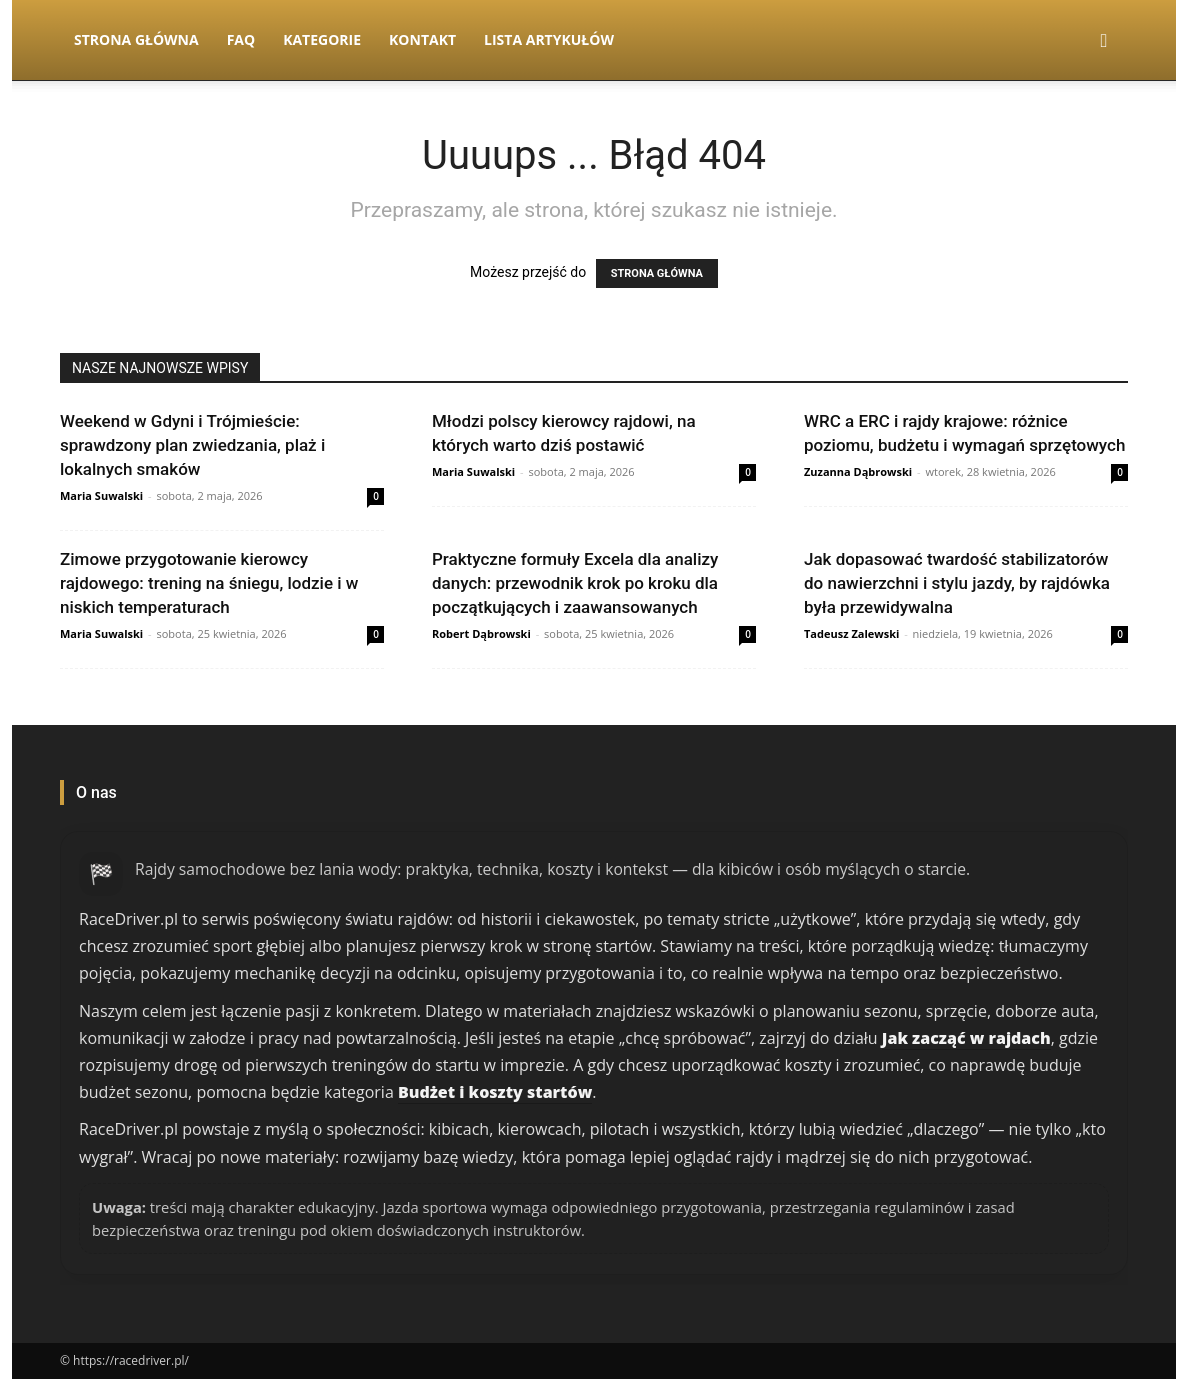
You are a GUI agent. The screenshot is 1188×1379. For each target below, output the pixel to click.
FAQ (241, 39)
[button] (1104, 41)
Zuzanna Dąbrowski (858, 471)
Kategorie (322, 39)
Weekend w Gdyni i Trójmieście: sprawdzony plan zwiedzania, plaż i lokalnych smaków (192, 445)
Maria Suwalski (101, 495)
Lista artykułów (549, 39)
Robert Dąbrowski (481, 633)
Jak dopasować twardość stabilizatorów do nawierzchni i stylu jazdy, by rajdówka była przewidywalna (957, 583)
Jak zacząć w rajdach (966, 1038)
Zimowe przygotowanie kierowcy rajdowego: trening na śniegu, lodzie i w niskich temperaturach (209, 583)
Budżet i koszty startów (495, 1092)
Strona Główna (136, 39)
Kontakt (422, 39)
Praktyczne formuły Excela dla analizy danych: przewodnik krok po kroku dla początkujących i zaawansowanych (575, 583)
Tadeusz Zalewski (851, 633)
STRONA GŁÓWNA (657, 273)
